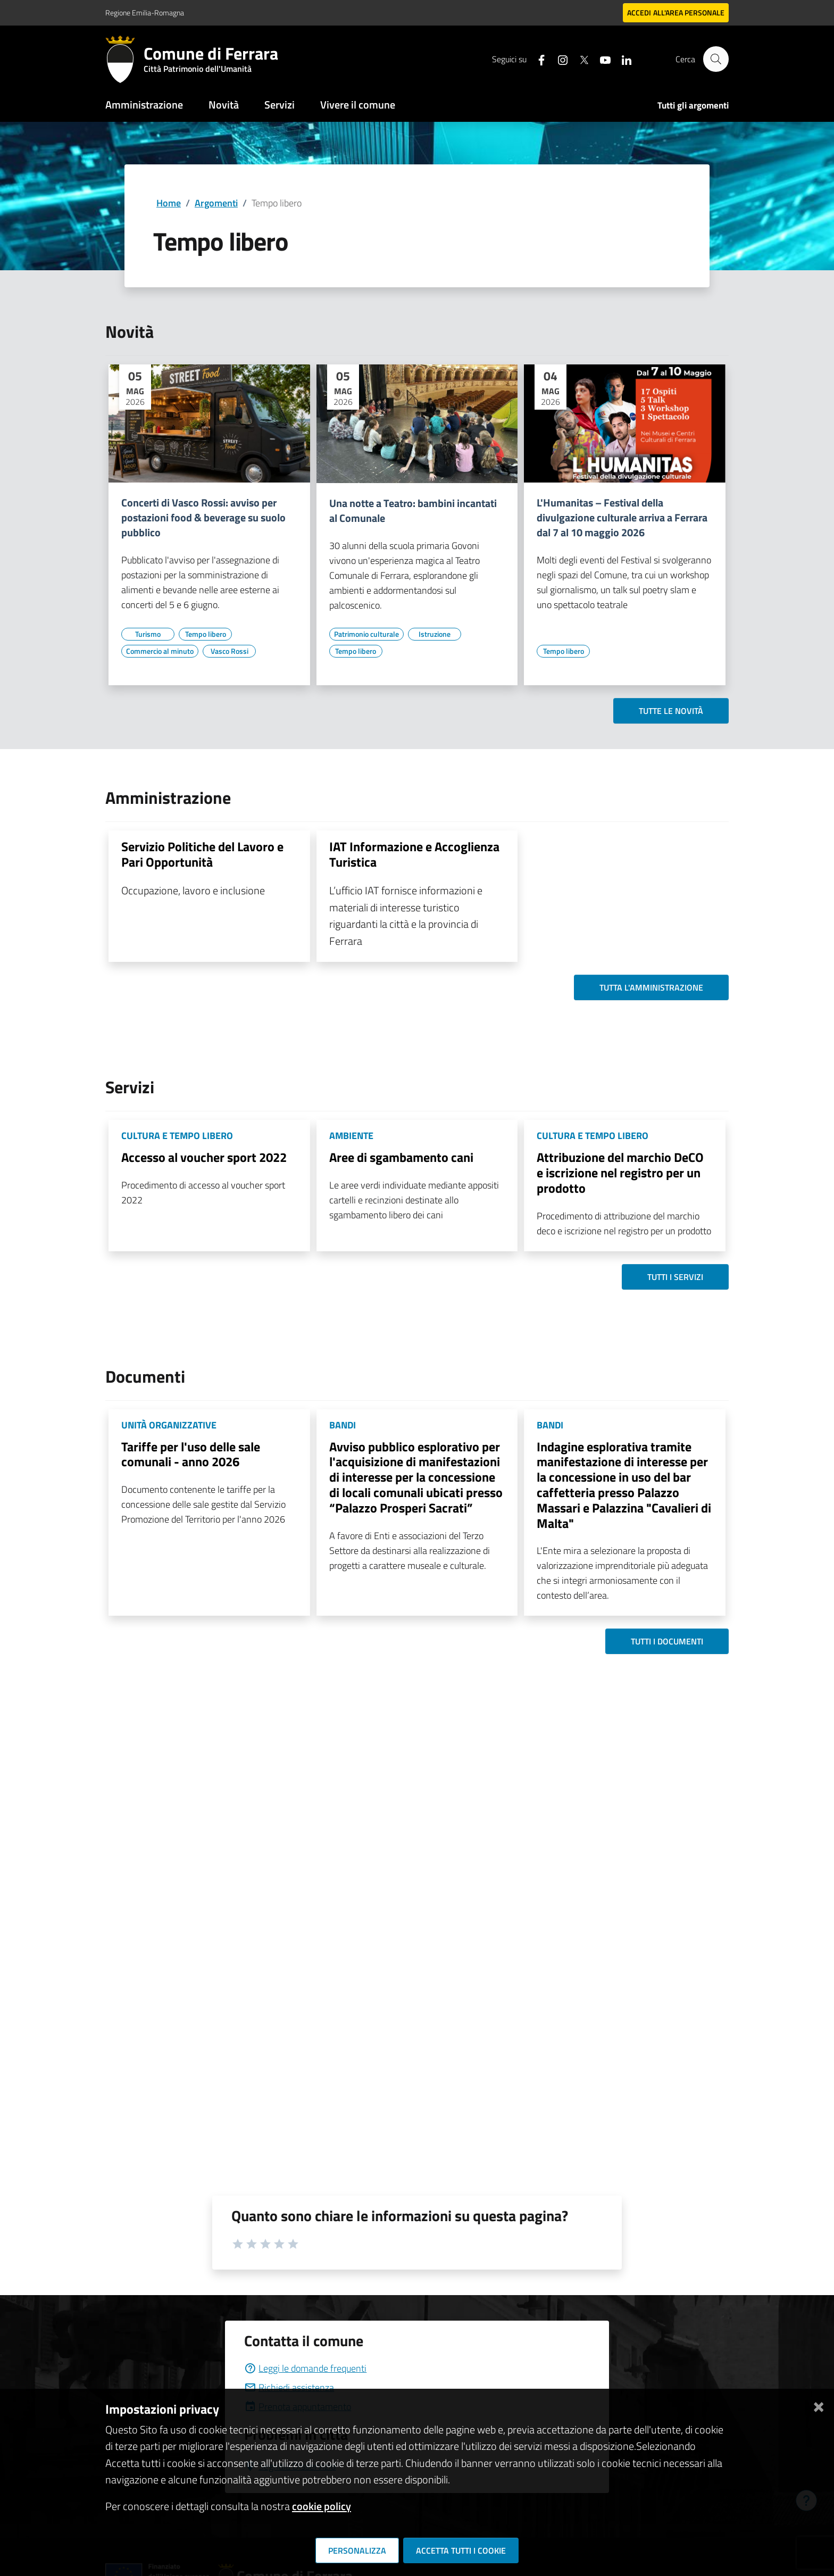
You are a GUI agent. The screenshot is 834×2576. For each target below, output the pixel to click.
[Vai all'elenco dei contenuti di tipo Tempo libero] (205, 634)
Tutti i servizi (675, 1276)
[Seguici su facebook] (536, 59)
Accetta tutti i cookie (461, 2550)
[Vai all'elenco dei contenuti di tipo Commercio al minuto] (159, 651)
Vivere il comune (357, 104)
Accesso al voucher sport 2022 (204, 1157)
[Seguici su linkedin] (621, 59)
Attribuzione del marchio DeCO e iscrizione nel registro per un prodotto (620, 1173)
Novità (223, 104)
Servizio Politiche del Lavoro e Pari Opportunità (202, 854)
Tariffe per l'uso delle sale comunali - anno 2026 (190, 1454)
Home (168, 203)
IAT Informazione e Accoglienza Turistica (414, 854)
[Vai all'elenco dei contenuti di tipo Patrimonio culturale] (366, 634)
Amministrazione (144, 104)
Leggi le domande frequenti (305, 2368)
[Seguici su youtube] (600, 59)
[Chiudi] (818, 2405)
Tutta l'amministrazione (651, 987)
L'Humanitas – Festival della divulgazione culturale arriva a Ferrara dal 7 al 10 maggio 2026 (622, 517)
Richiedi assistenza (289, 2387)
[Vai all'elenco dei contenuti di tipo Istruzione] (434, 634)
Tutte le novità (671, 710)
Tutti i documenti (667, 1641)
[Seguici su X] (579, 59)
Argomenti (216, 203)
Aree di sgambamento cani (401, 1157)
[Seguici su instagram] (558, 59)
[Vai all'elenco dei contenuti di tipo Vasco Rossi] (229, 651)
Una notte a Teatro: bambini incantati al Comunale (413, 511)
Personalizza (357, 2550)
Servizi (279, 104)
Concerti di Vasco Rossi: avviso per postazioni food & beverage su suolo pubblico (203, 517)
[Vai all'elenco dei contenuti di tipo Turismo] (147, 634)
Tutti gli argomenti (693, 105)
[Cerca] (716, 59)
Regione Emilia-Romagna (144, 12)
